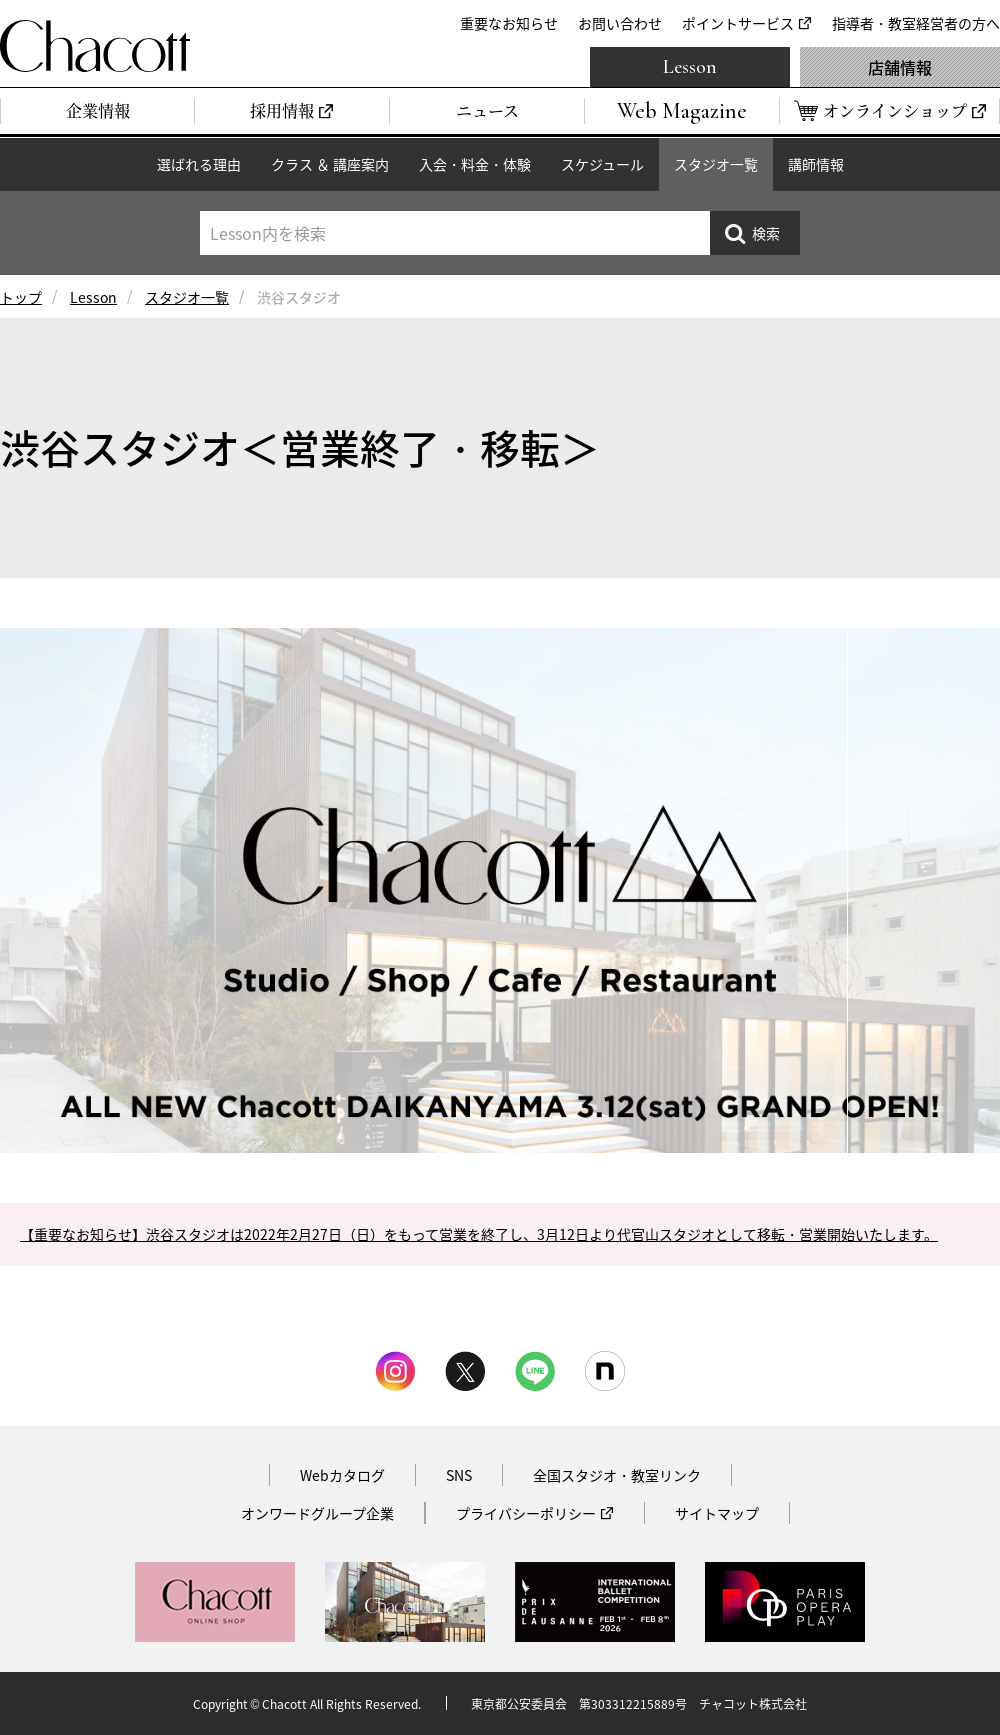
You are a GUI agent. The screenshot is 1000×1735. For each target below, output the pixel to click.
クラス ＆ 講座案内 (330, 164)
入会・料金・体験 (475, 164)
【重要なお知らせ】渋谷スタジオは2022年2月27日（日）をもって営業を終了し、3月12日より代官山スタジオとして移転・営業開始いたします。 (479, 1234)
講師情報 (816, 164)
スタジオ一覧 (716, 164)
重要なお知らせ (509, 23)
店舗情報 (900, 67)
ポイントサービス (738, 23)
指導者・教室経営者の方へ (916, 23)
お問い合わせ (620, 23)
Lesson (690, 67)
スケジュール (602, 164)
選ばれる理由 (199, 164)
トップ (21, 297)
